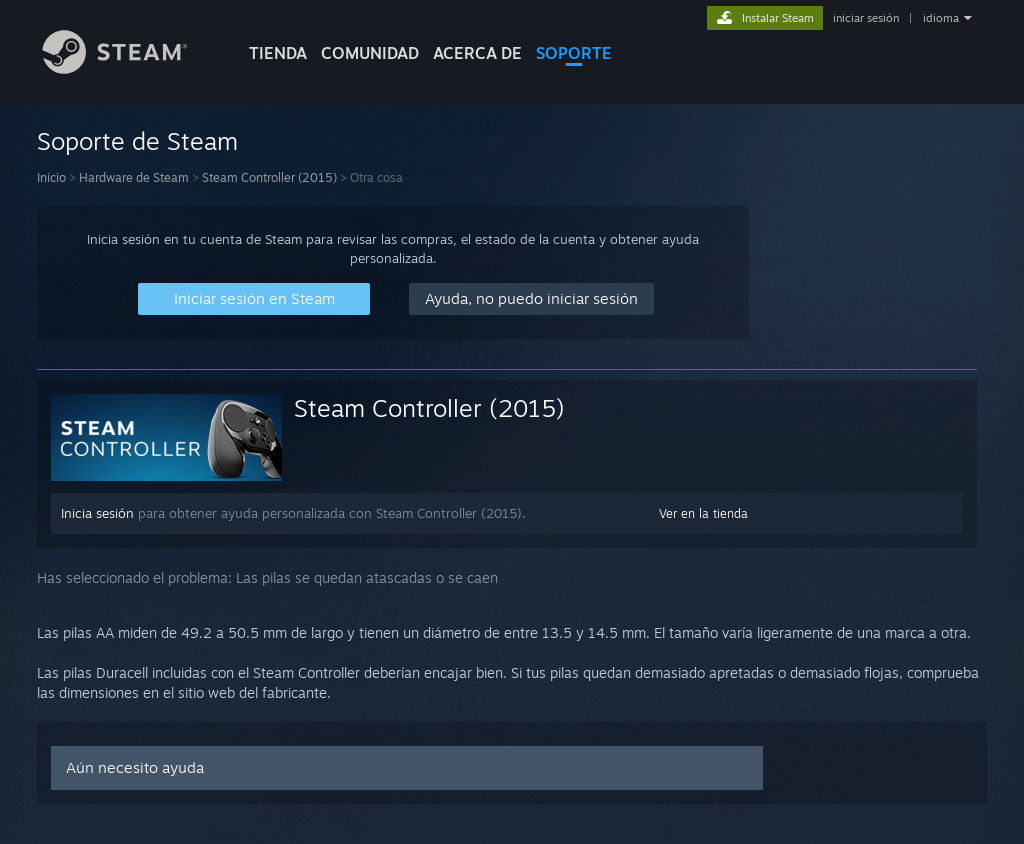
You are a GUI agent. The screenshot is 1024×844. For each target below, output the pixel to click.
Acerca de (477, 53)
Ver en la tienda (703, 513)
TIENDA (278, 53)
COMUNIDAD (370, 53)
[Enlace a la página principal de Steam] (130, 68)
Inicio (51, 177)
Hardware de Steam (134, 177)
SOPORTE (574, 53)
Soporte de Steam (137, 141)
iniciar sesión (866, 18)
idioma (941, 18)
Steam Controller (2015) (269, 177)
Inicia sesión (97, 513)
